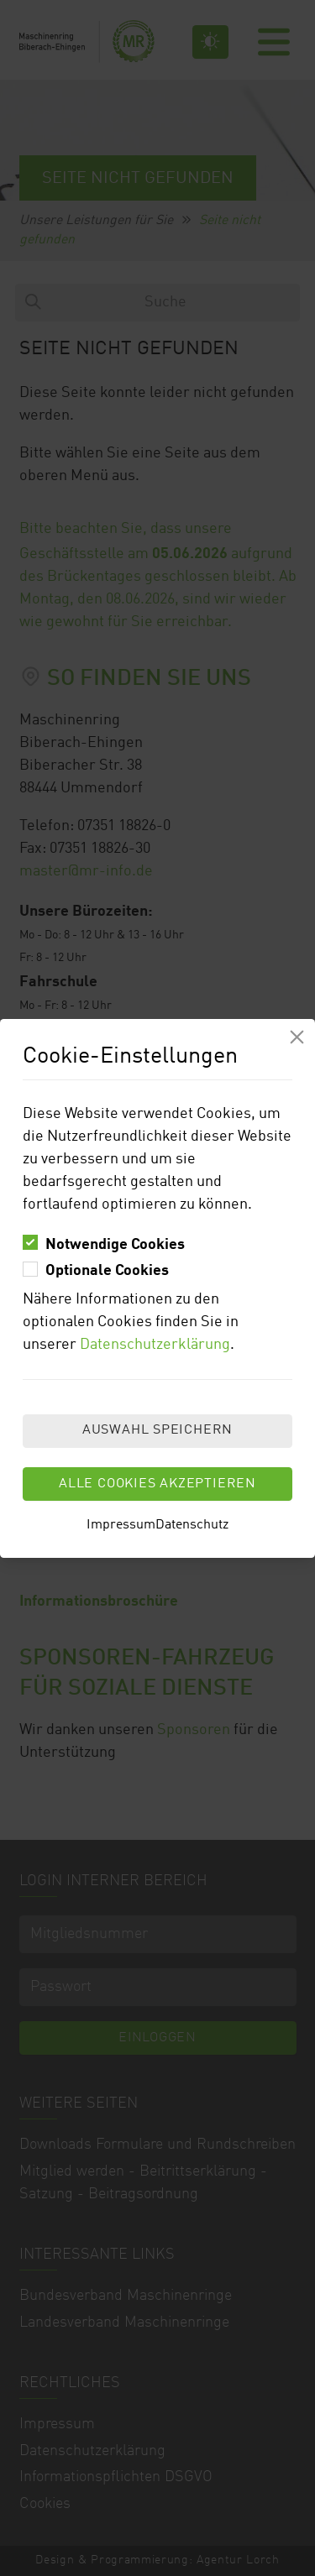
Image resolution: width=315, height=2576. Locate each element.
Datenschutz (191, 1525)
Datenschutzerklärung (155, 1344)
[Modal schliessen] (297, 1037)
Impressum (121, 1525)
